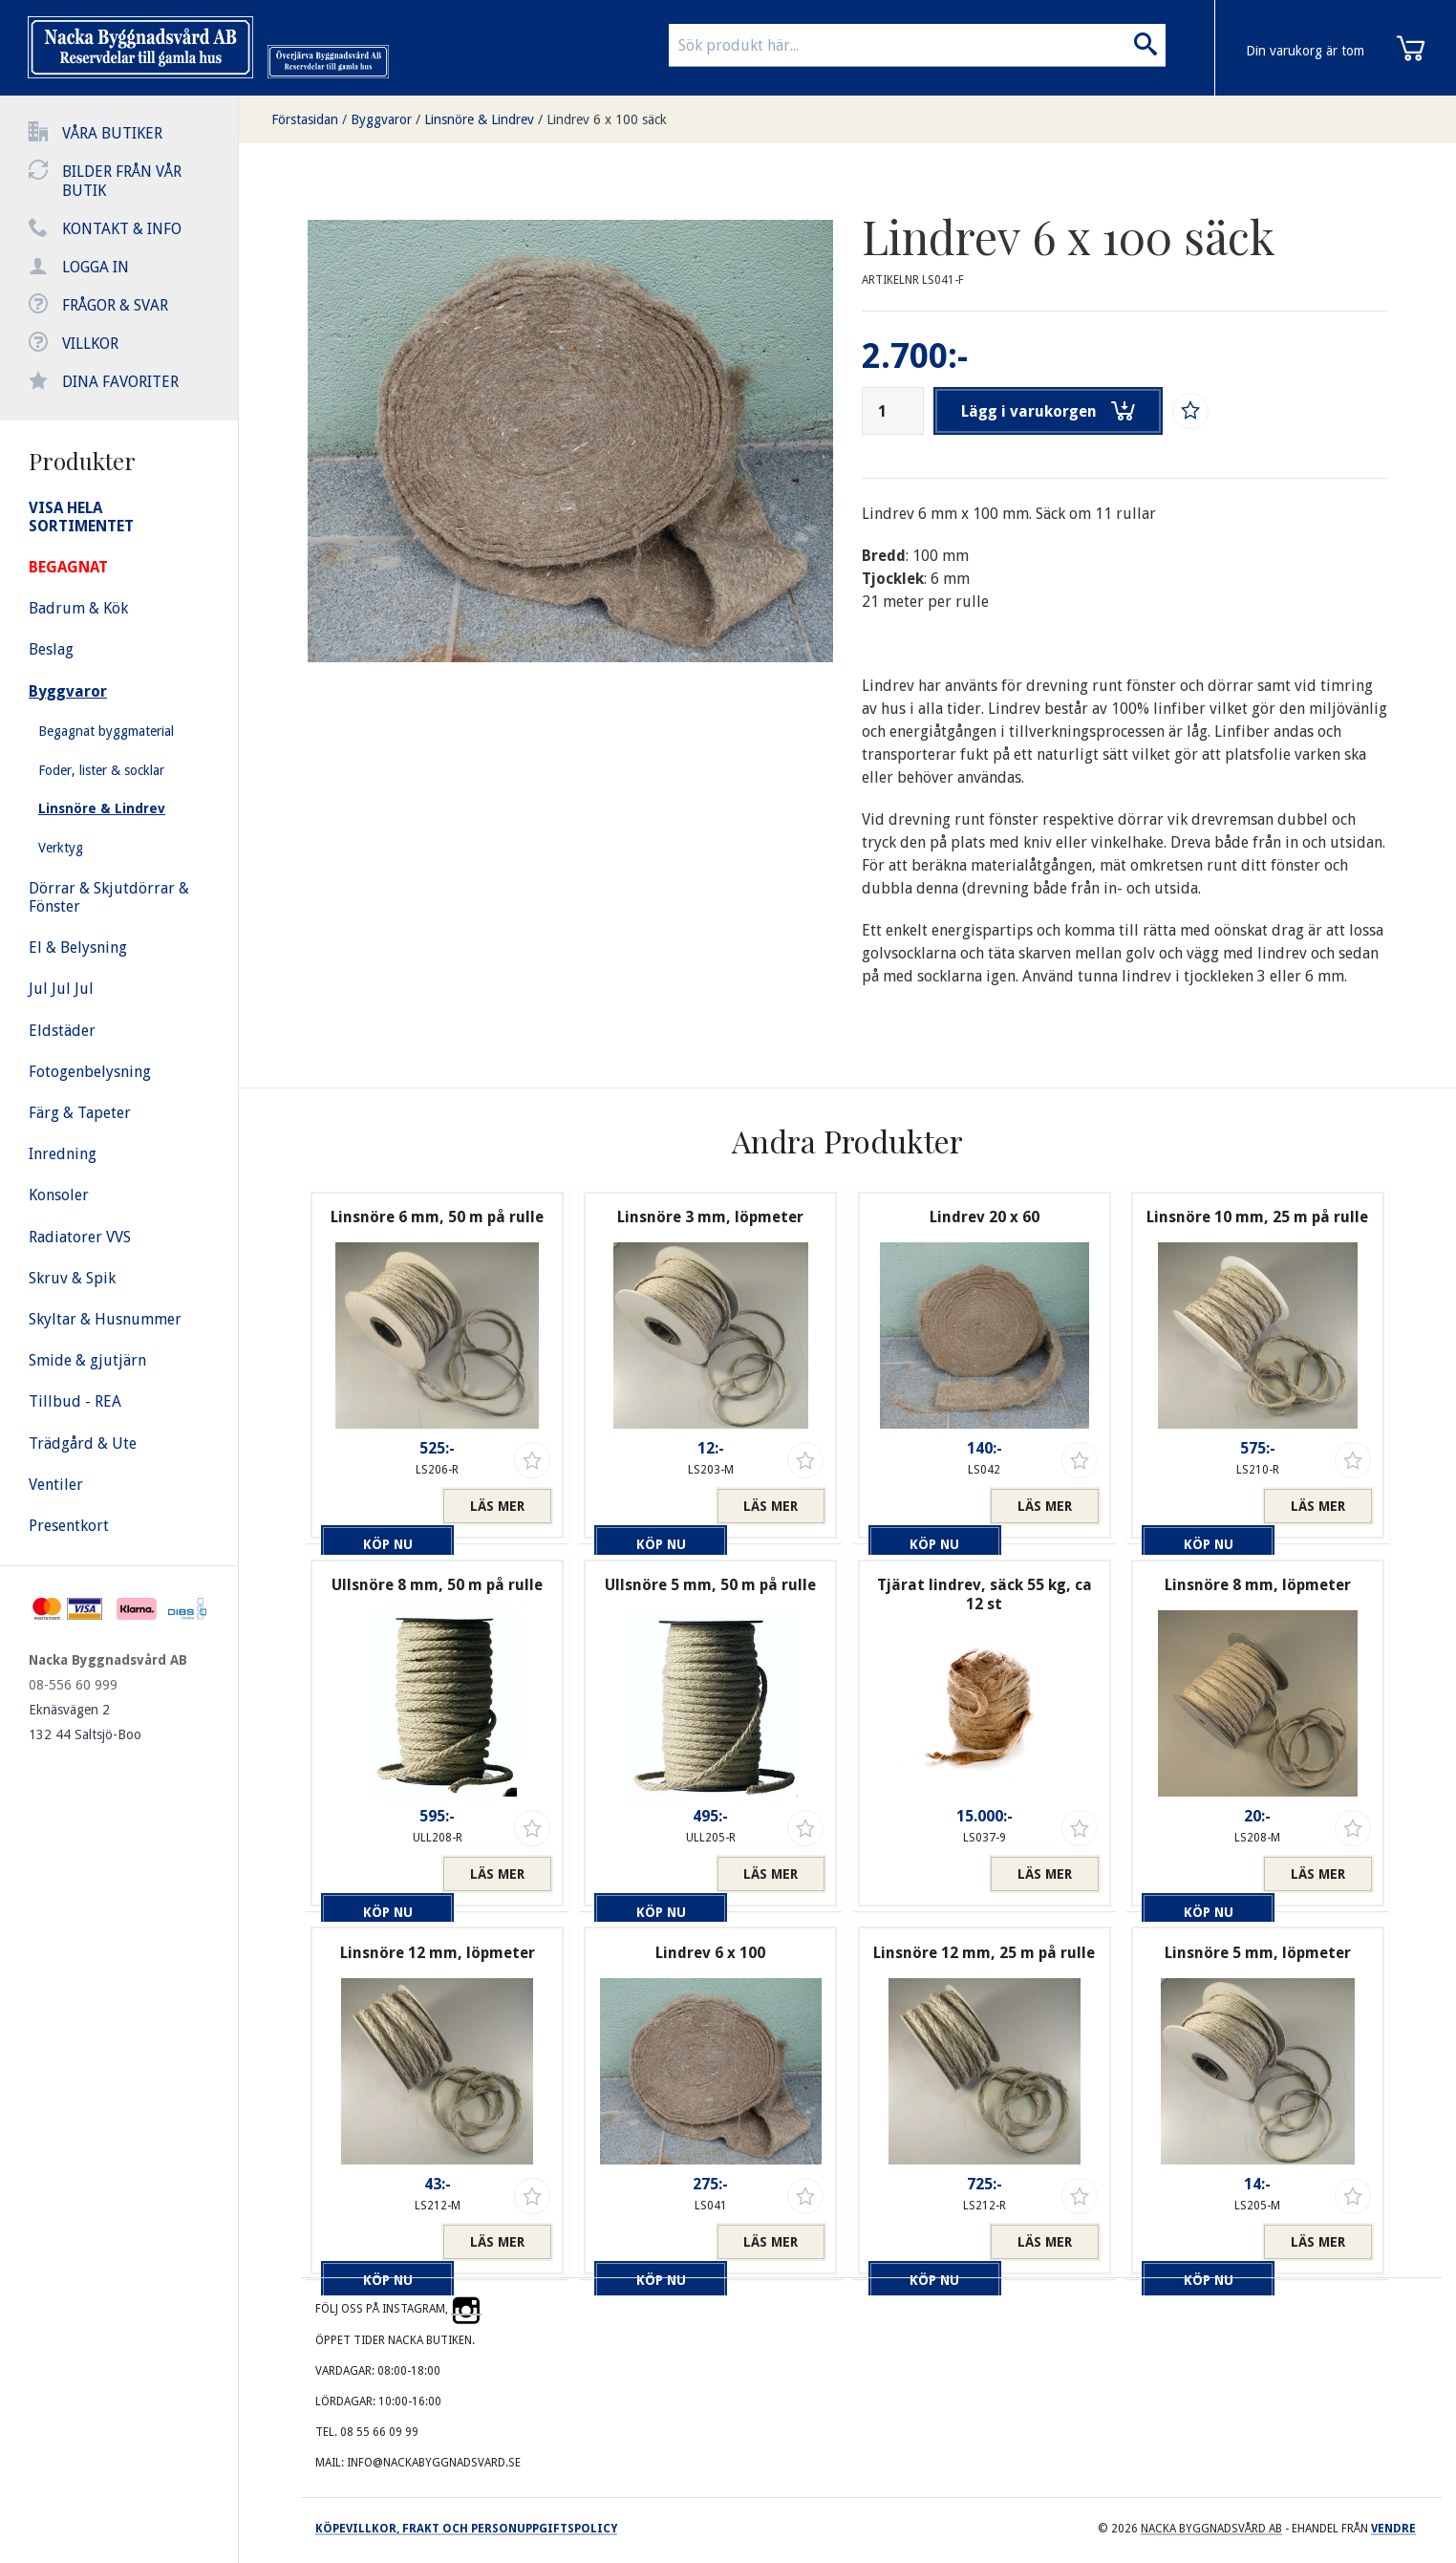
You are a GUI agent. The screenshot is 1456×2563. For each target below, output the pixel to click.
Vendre (1393, 2528)
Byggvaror (381, 119)
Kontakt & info (122, 229)
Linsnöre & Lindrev (479, 119)
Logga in (95, 267)
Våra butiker (112, 133)
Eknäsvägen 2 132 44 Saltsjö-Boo (85, 1722)
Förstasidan (304, 119)
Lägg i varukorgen (1051, 410)
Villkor (90, 343)
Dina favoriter (120, 382)
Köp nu (376, 1506)
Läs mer (497, 1506)
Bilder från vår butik (122, 181)
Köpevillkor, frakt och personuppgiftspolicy (466, 2528)
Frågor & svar (115, 305)
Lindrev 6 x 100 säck (606, 119)
